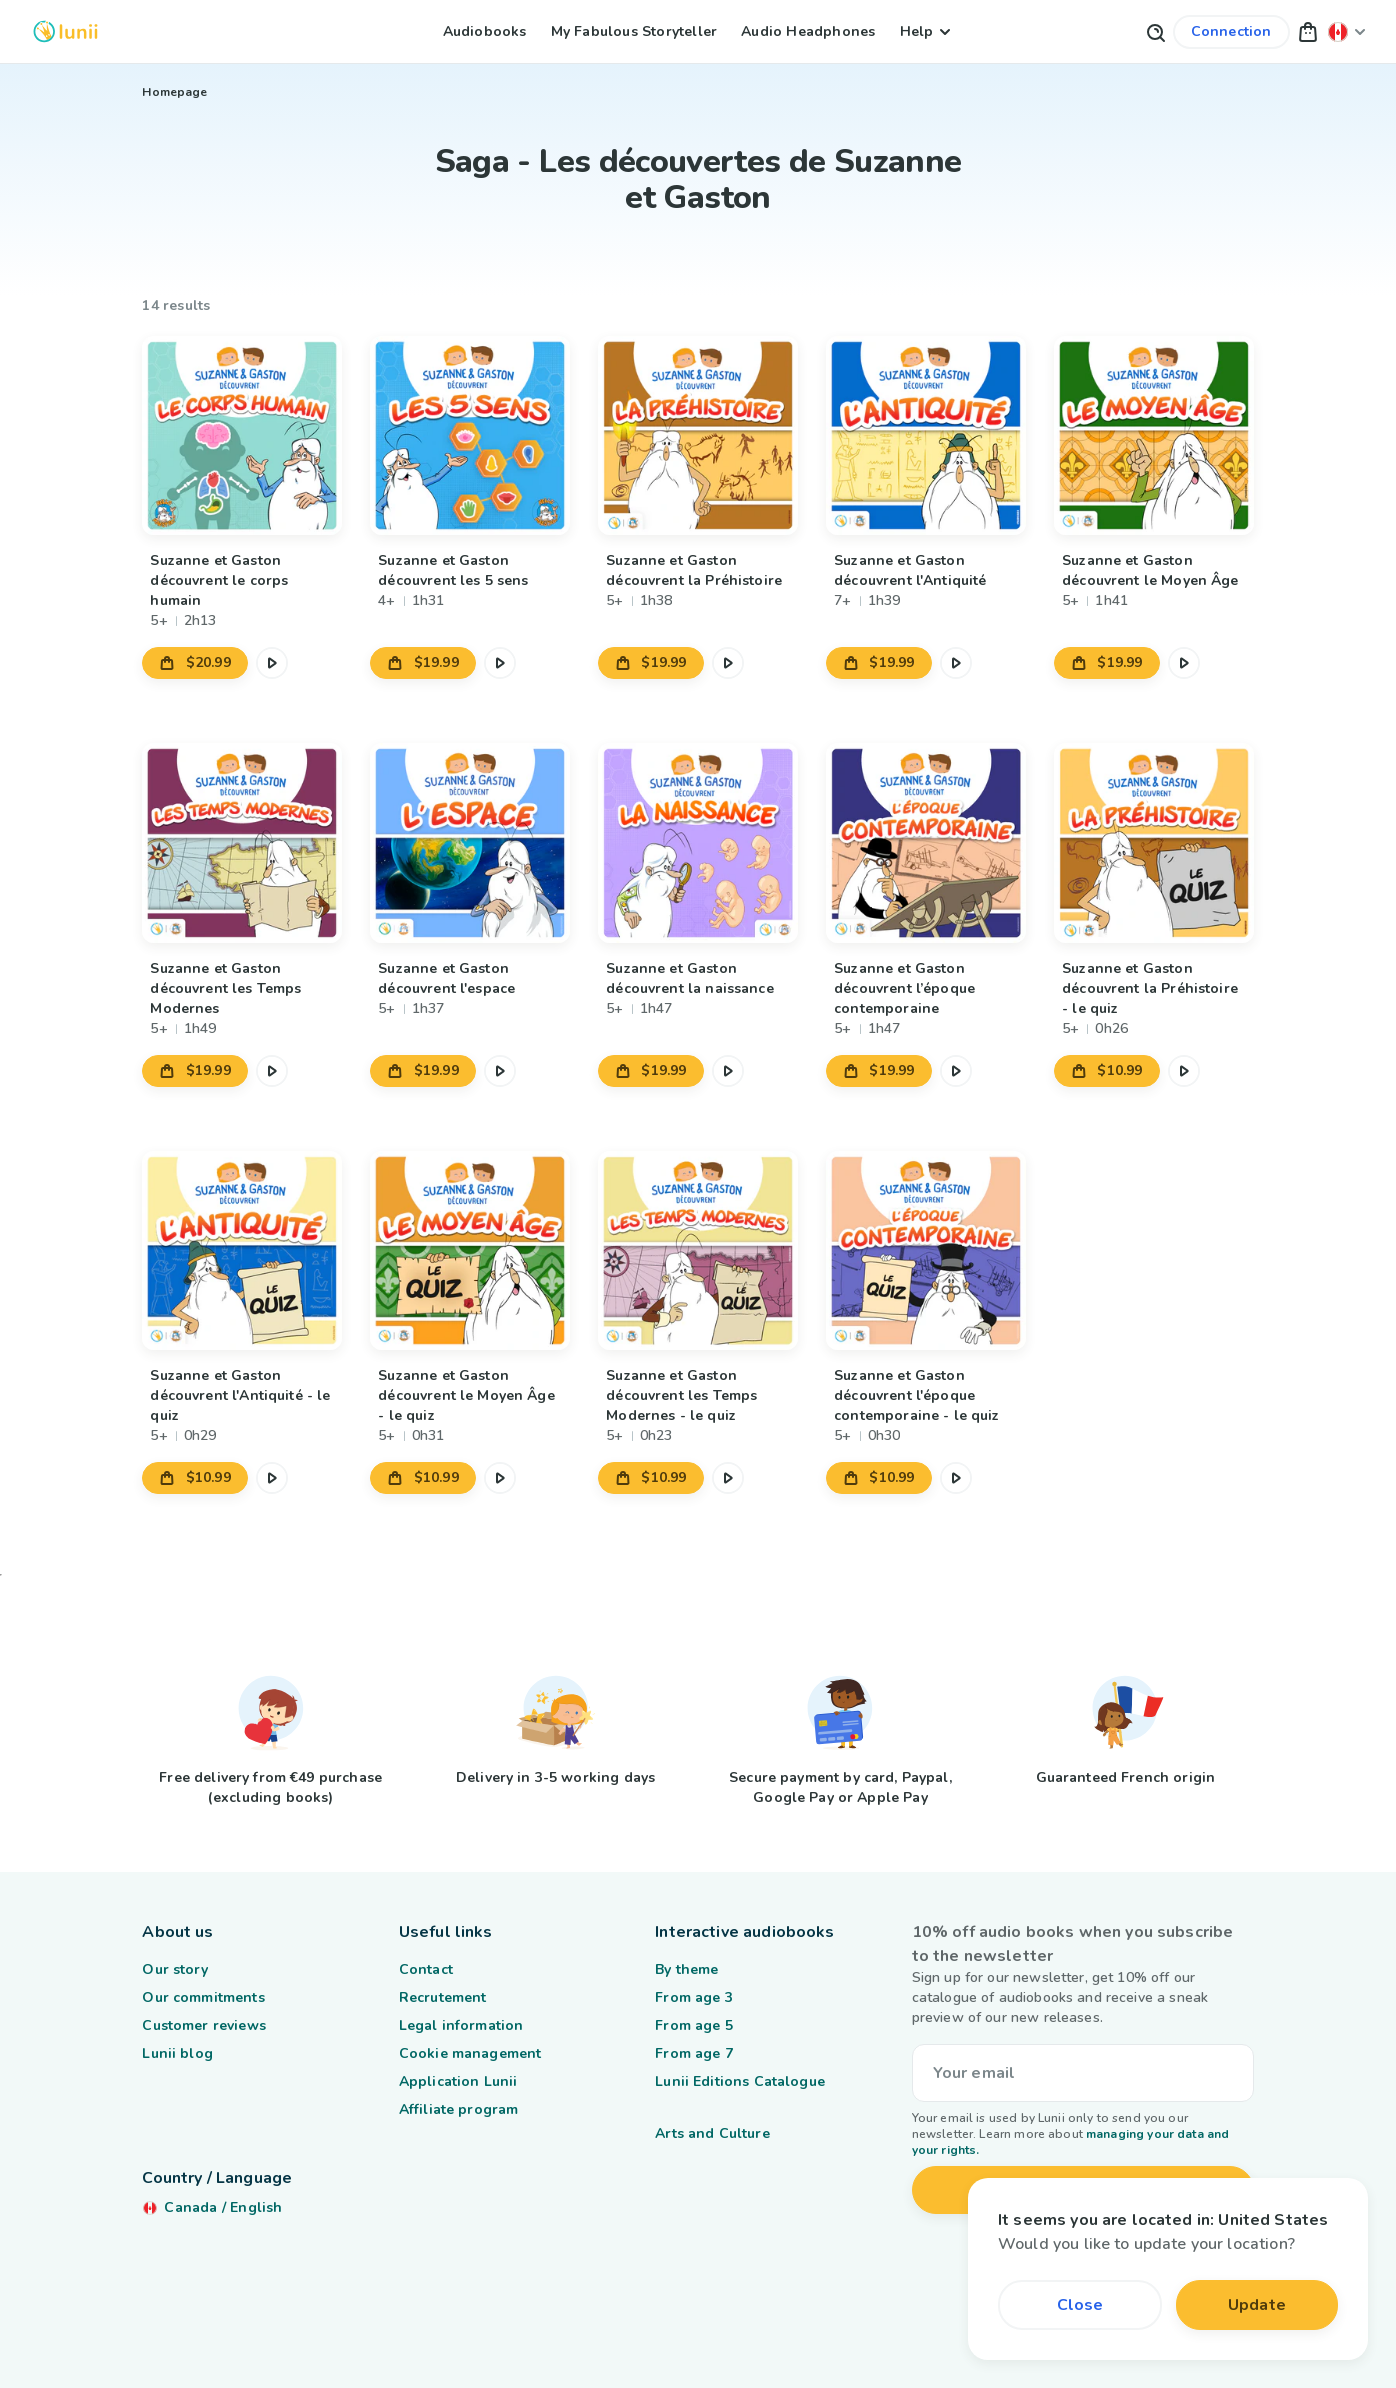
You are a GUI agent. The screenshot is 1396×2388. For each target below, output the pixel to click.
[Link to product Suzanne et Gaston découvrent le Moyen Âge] (1153, 435)
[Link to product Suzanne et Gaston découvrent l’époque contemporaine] (925, 842)
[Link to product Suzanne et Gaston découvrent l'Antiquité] (925, 435)
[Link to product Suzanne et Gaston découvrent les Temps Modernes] (241, 842)
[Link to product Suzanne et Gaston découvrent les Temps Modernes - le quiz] (697, 1250)
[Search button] (1155, 31)
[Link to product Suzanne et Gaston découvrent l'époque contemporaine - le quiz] (925, 1250)
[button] (1308, 31)
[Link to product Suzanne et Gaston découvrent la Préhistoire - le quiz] (1153, 842)
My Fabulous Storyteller (634, 31)
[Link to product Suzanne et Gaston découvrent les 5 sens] (469, 435)
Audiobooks (485, 31)
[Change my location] (1347, 31)
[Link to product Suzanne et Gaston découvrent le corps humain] (241, 435)
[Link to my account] (1231, 32)
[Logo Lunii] (65, 31)
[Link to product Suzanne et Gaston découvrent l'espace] (469, 842)
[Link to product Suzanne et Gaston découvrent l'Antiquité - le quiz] (241, 1250)
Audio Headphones (808, 31)
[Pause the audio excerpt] (272, 663)
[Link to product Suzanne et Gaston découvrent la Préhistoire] (697, 435)
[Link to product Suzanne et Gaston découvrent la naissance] (697, 842)
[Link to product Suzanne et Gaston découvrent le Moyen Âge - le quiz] (469, 1250)
